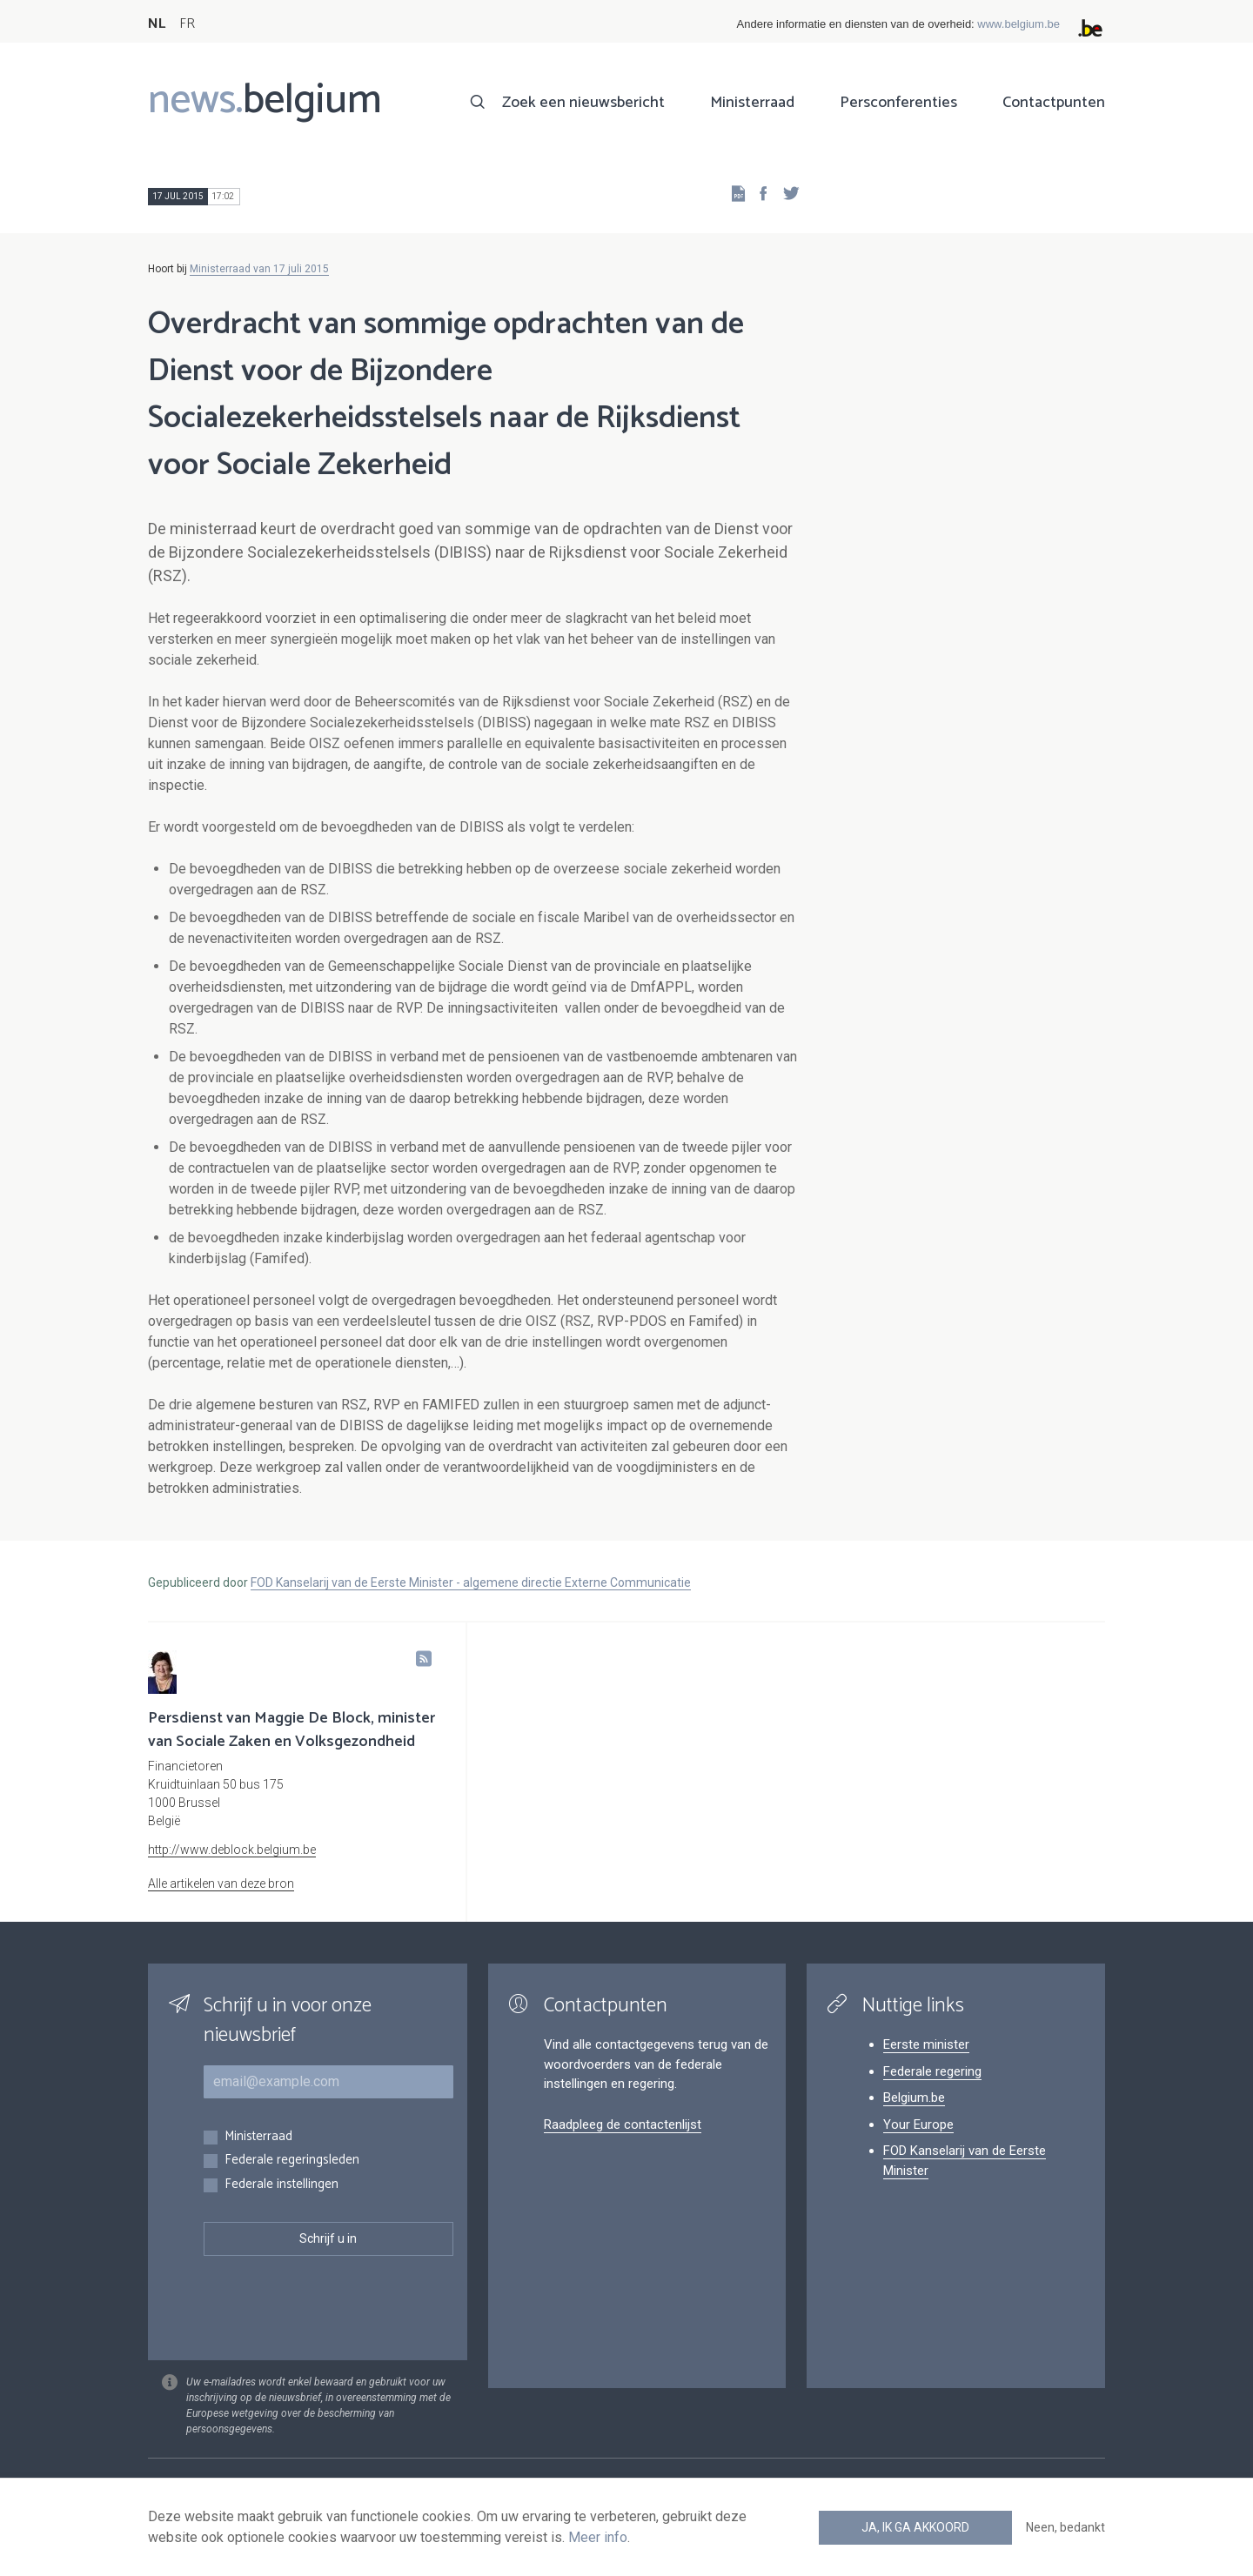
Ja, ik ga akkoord (915, 2527)
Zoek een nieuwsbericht (583, 103)
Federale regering (932, 2071)
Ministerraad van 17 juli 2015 (259, 269)
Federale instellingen (281, 2185)
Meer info (597, 2537)
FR (187, 24)
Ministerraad (752, 103)
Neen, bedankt (1065, 2527)
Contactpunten (1053, 103)
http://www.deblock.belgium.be (232, 1850)
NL (156, 24)
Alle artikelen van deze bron (221, 1883)
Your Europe (918, 2124)
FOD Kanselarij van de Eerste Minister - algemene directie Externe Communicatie (471, 1582)
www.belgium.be (1018, 23)
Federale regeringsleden (291, 2161)
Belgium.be (914, 2097)
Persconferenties (898, 103)
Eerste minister (926, 2044)
